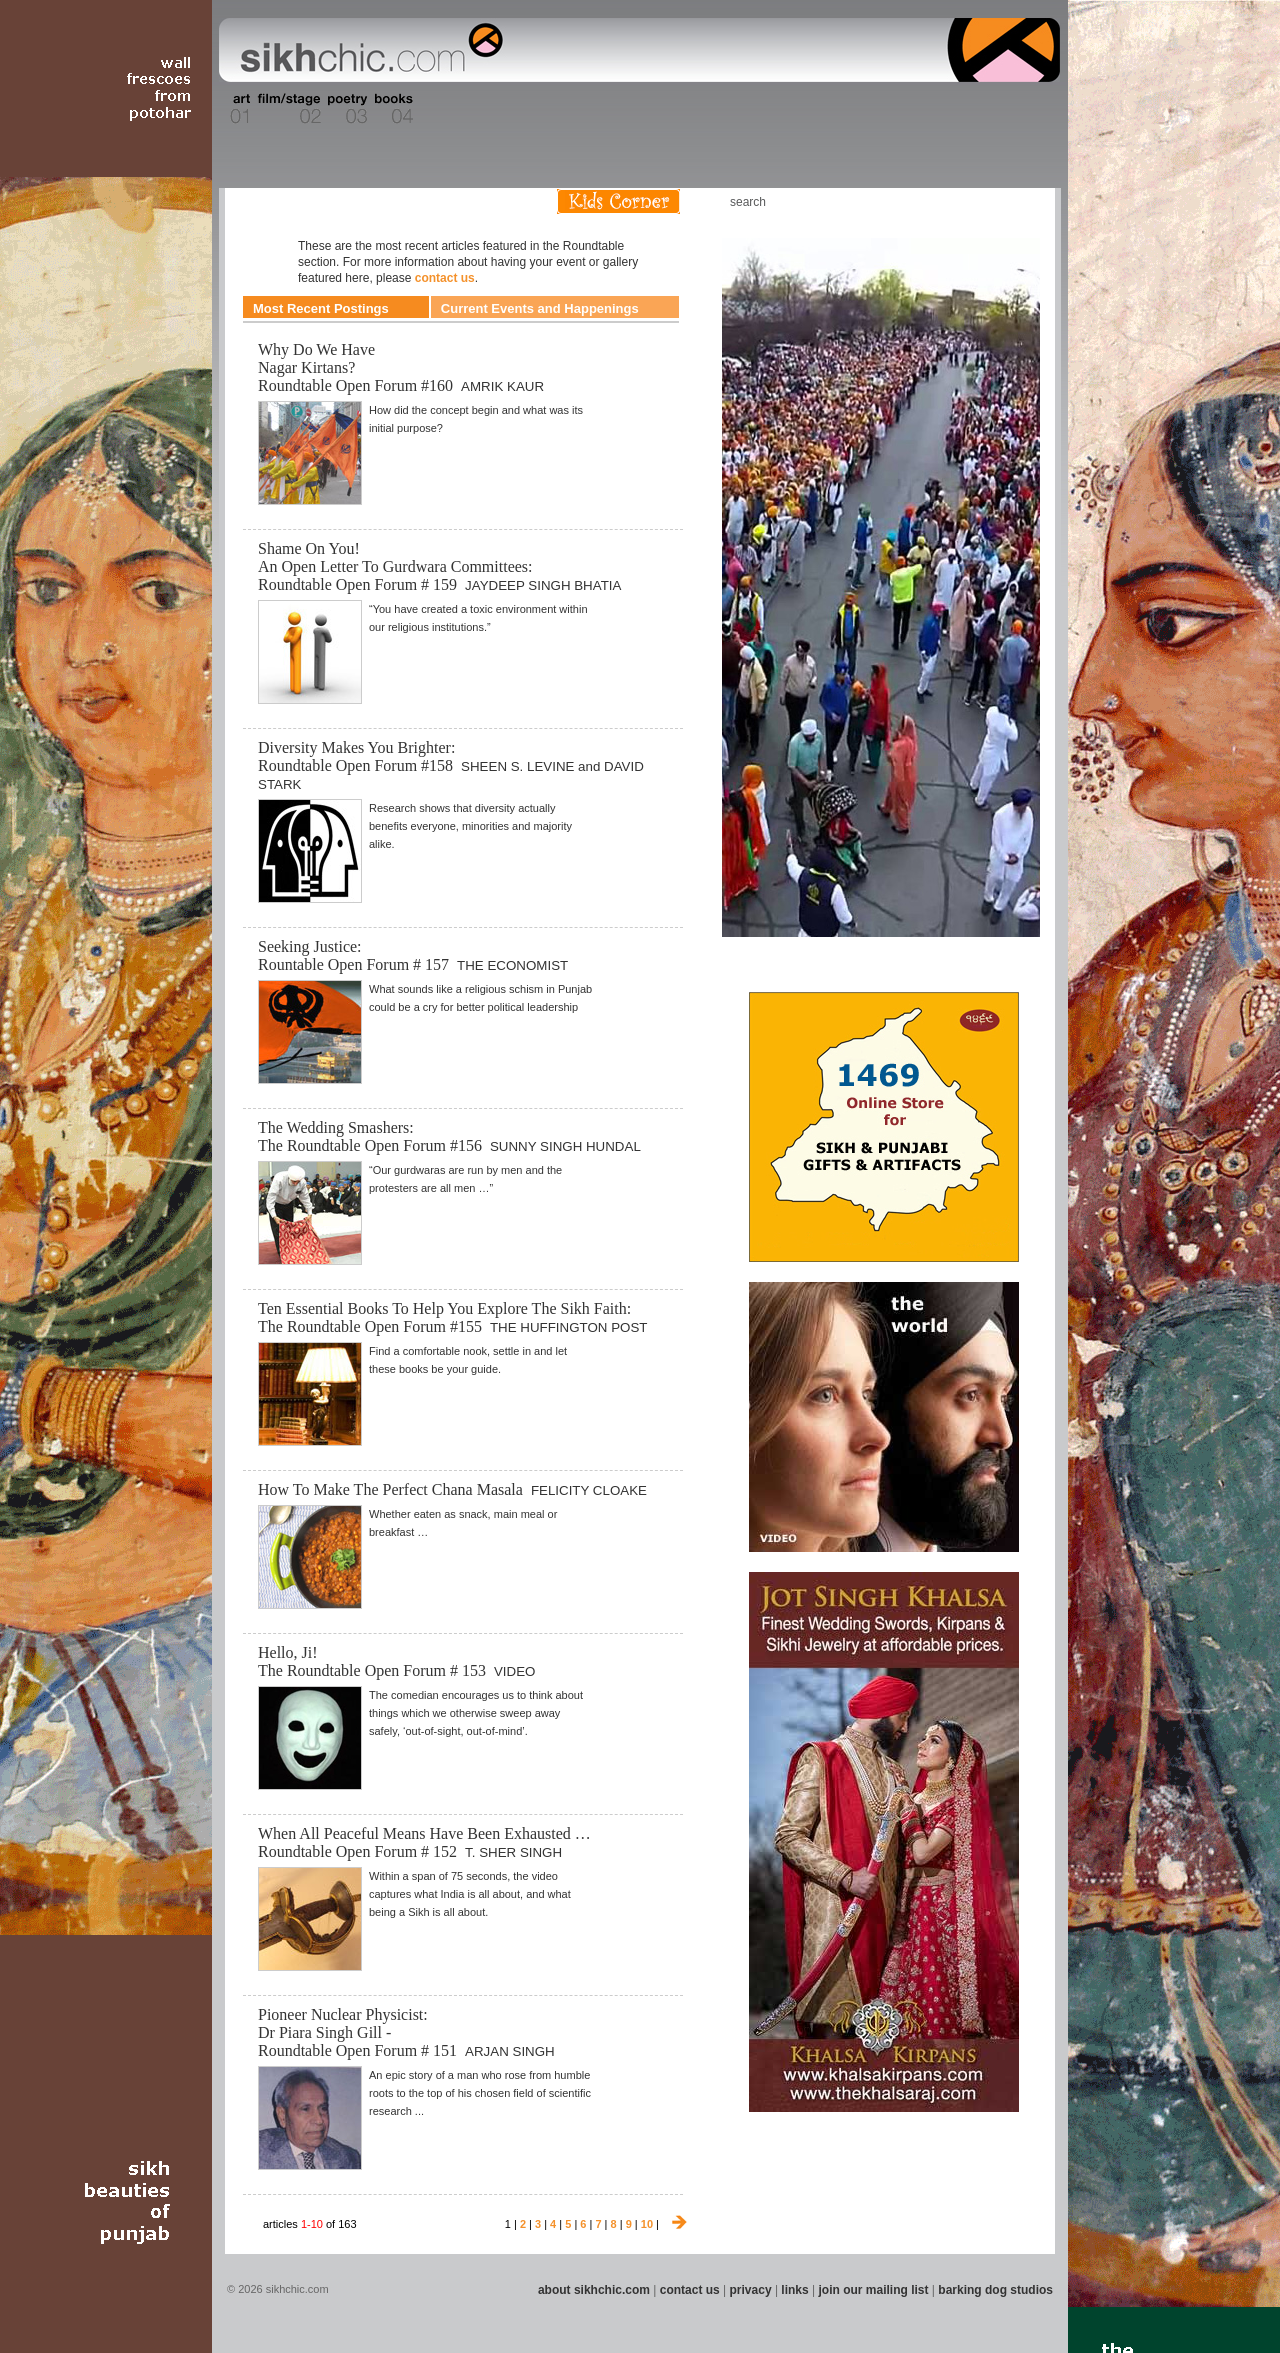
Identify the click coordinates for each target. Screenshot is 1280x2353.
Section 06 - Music (512, 109)
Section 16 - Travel (1021, 109)
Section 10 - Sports (686, 109)
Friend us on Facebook (959, 201)
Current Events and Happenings (540, 308)
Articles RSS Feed (1019, 201)
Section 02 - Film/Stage (287, 109)
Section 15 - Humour (974, 109)
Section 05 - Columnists (453, 109)
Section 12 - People (788, 109)
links (794, 2290)
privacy (751, 2290)
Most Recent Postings (321, 308)
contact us (445, 278)
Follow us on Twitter (989, 201)
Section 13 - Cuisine (838, 109)
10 (647, 2224)
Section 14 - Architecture (904, 109)
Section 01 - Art (235, 109)
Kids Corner (618, 201)
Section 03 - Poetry (345, 109)
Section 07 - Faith (551, 109)
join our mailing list (874, 2290)
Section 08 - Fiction (591, 109)
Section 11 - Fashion (736, 109)
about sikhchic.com (594, 2290)
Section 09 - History (638, 109)
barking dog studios (995, 2290)
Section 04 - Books (391, 109)
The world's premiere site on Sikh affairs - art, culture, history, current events (367, 50)
